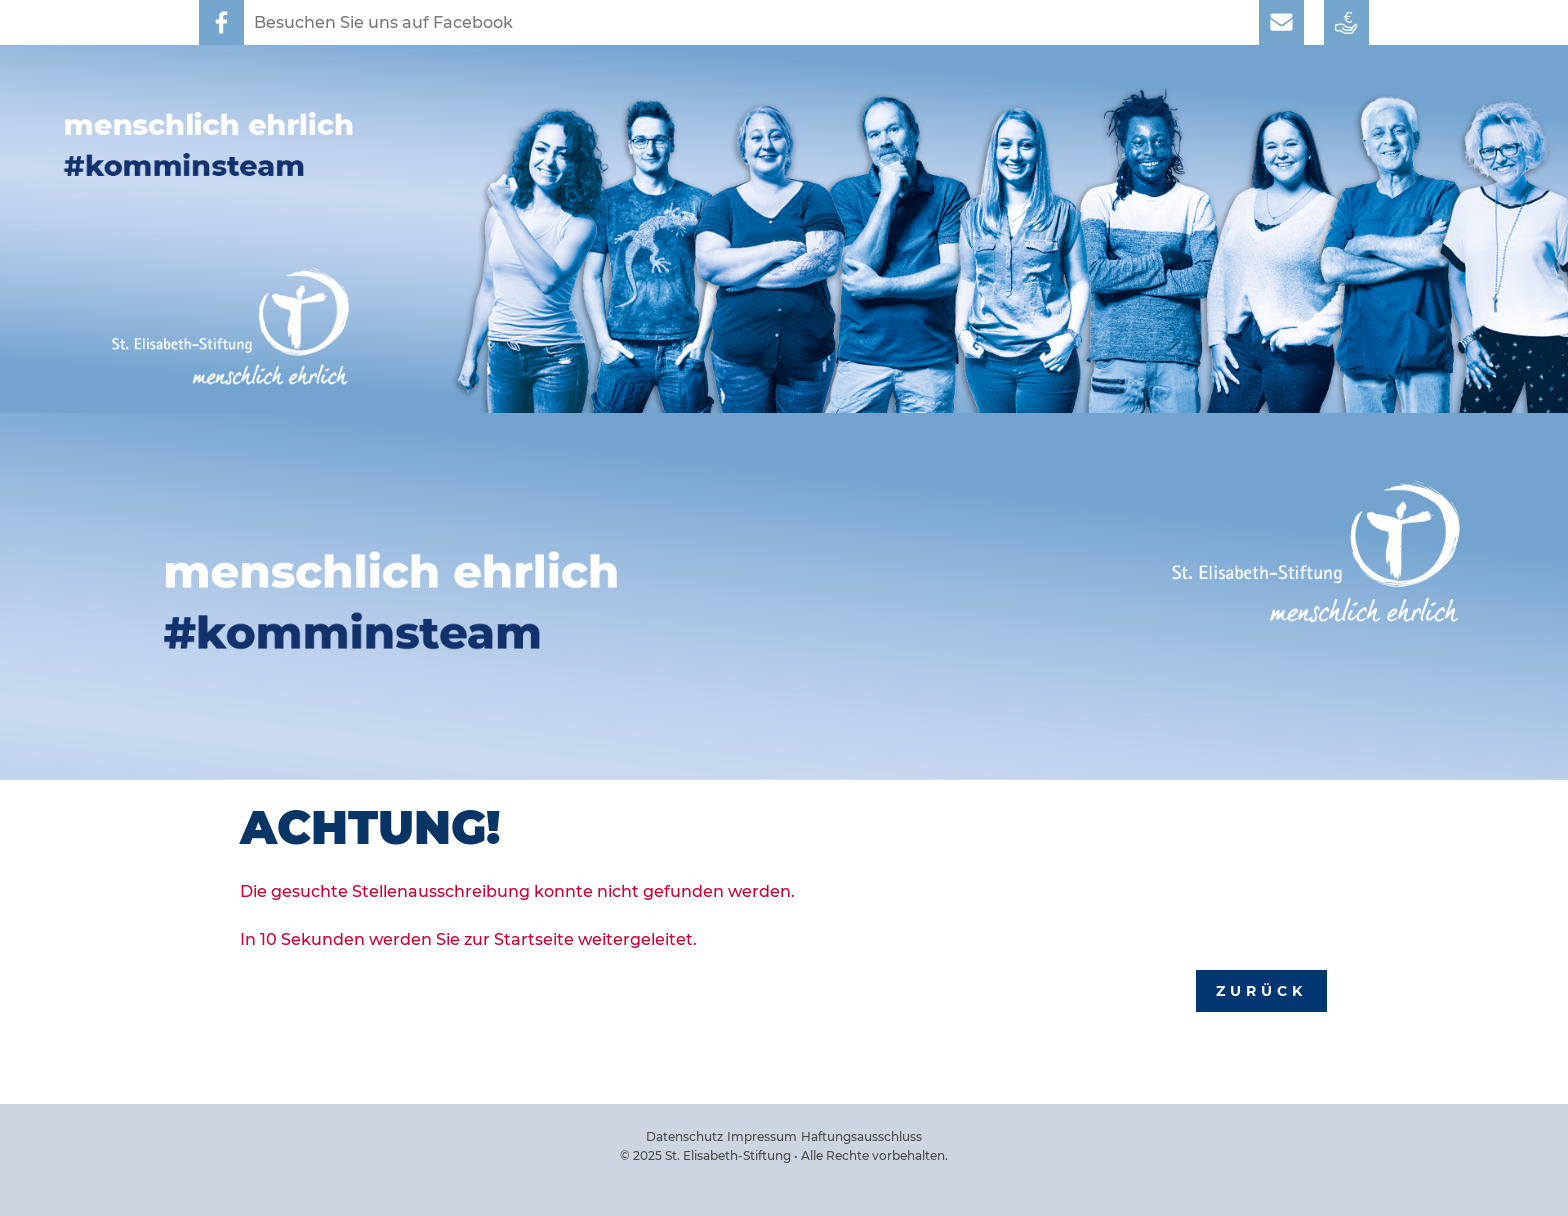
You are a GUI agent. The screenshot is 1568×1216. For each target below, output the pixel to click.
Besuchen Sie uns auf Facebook (383, 22)
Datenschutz (684, 1136)
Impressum (762, 1136)
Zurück (1261, 991)
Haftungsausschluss (861, 1136)
